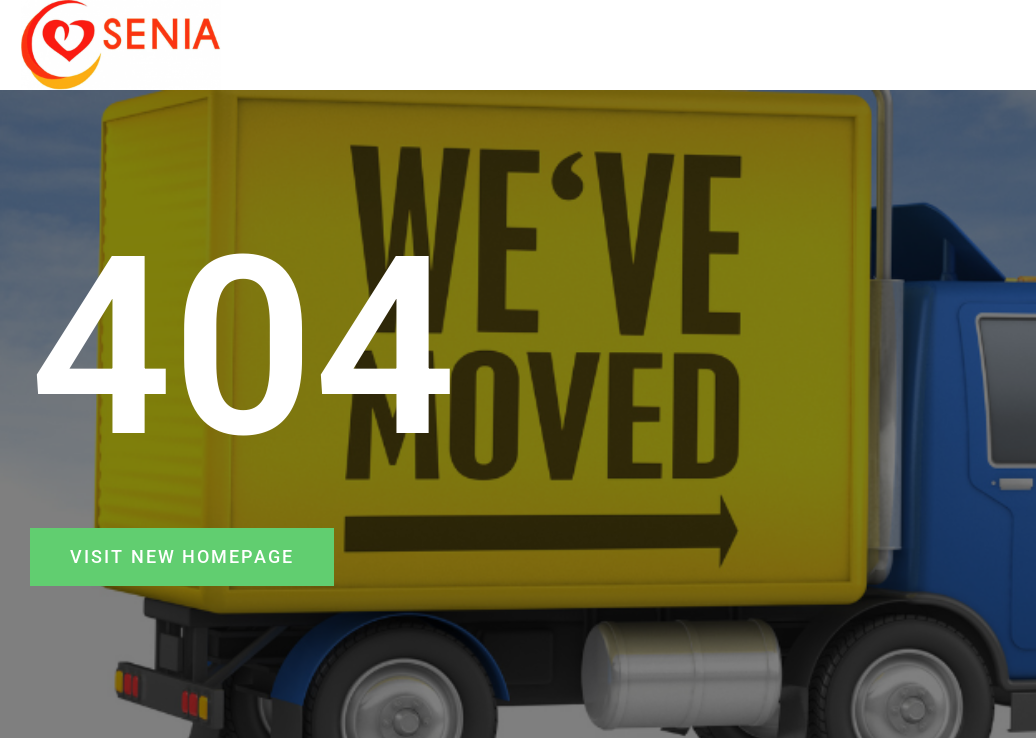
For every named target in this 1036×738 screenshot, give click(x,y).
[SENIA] (121, 45)
